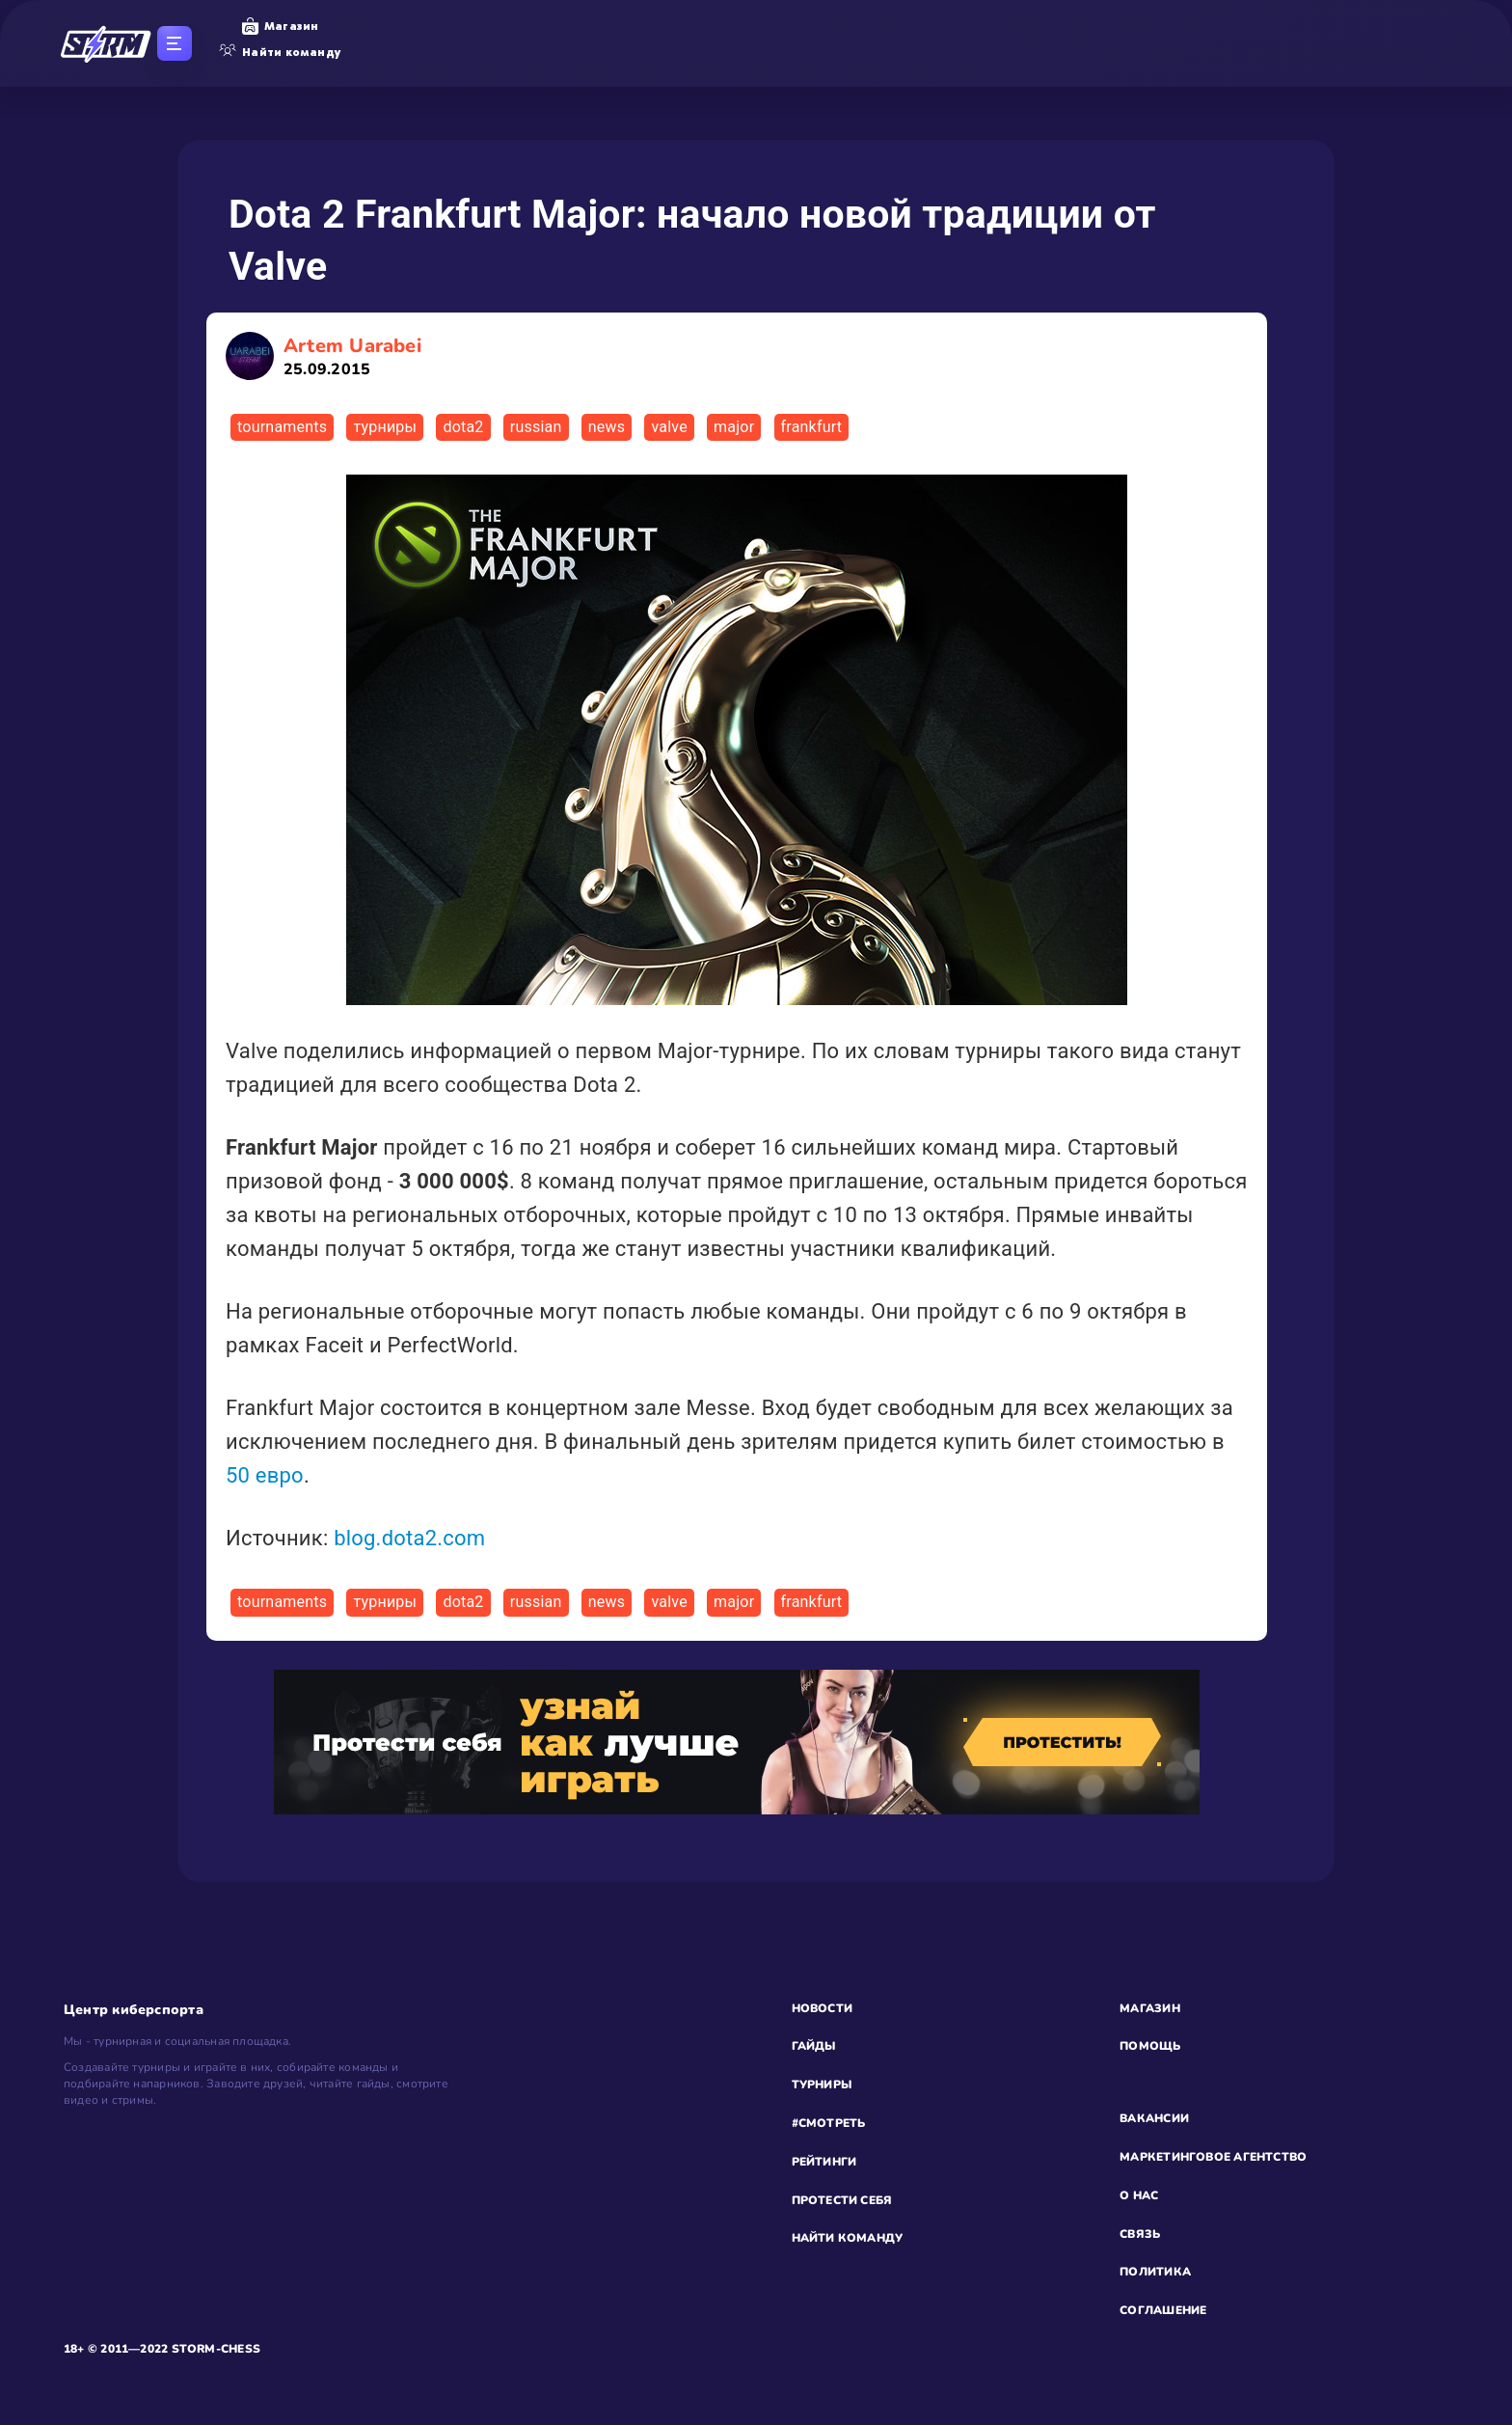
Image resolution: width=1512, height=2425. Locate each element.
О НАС (1139, 2195)
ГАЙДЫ (814, 2046)
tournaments (282, 427)
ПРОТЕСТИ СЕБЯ (842, 2200)
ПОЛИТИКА (1155, 2271)
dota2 (463, 427)
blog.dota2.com (409, 1538)
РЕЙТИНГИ (824, 2161)
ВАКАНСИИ (1154, 2118)
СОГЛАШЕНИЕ (1163, 2310)
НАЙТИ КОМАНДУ (848, 2238)
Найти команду (280, 52)
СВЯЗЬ (1140, 2234)
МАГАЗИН (1150, 2008)
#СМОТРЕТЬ (829, 2123)
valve (669, 427)
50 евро (265, 1475)
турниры (385, 427)
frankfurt (812, 427)
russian (536, 427)
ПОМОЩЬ (1150, 2046)
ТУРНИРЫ (822, 2084)
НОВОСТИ (822, 2008)
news (606, 427)
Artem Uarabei (352, 356)
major (734, 427)
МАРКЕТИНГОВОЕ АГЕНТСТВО (1213, 2157)
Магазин (280, 26)
